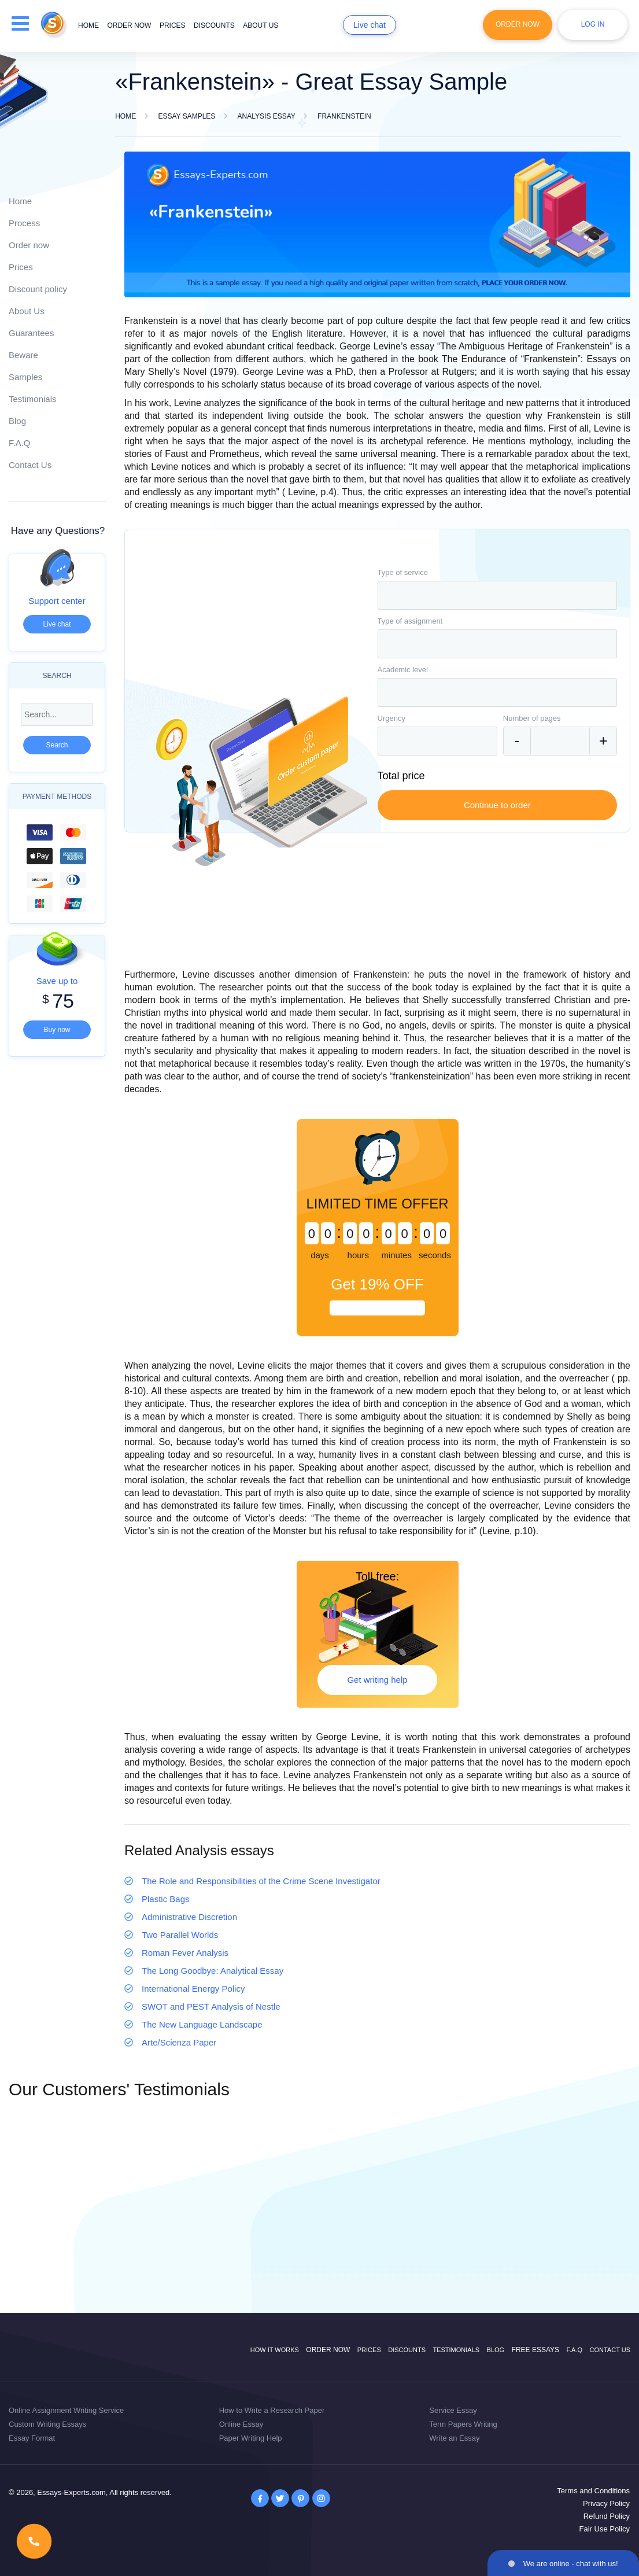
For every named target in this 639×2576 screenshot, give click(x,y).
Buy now (56, 1030)
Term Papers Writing (463, 2424)
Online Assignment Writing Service (66, 2410)
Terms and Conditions (593, 2490)
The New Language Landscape (202, 2024)
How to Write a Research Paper (272, 2410)
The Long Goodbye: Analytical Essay (212, 1971)
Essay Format (32, 2438)
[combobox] (498, 595)
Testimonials (33, 399)
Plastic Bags (166, 1899)
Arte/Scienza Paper (179, 2042)
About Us (27, 311)
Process (24, 223)
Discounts (214, 25)
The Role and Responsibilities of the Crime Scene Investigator (261, 1881)
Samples (25, 377)
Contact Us (30, 465)
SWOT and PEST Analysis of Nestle (211, 2006)
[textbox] (498, 595)
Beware (23, 355)
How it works (274, 2349)
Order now (129, 25)
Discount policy (38, 289)
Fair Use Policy (604, 2529)
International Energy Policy (193, 1988)
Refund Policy (606, 2516)
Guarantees (31, 333)
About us (260, 25)
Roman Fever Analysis (185, 1953)
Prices (173, 25)
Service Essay (453, 2410)
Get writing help (377, 1680)
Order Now (518, 24)
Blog (17, 421)
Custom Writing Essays (47, 2424)
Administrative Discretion (189, 1917)
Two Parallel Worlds (180, 1935)
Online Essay (241, 2424)
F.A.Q (20, 443)
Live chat (369, 25)
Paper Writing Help (250, 2438)
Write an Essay (454, 2438)
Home (88, 25)
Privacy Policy (606, 2503)
